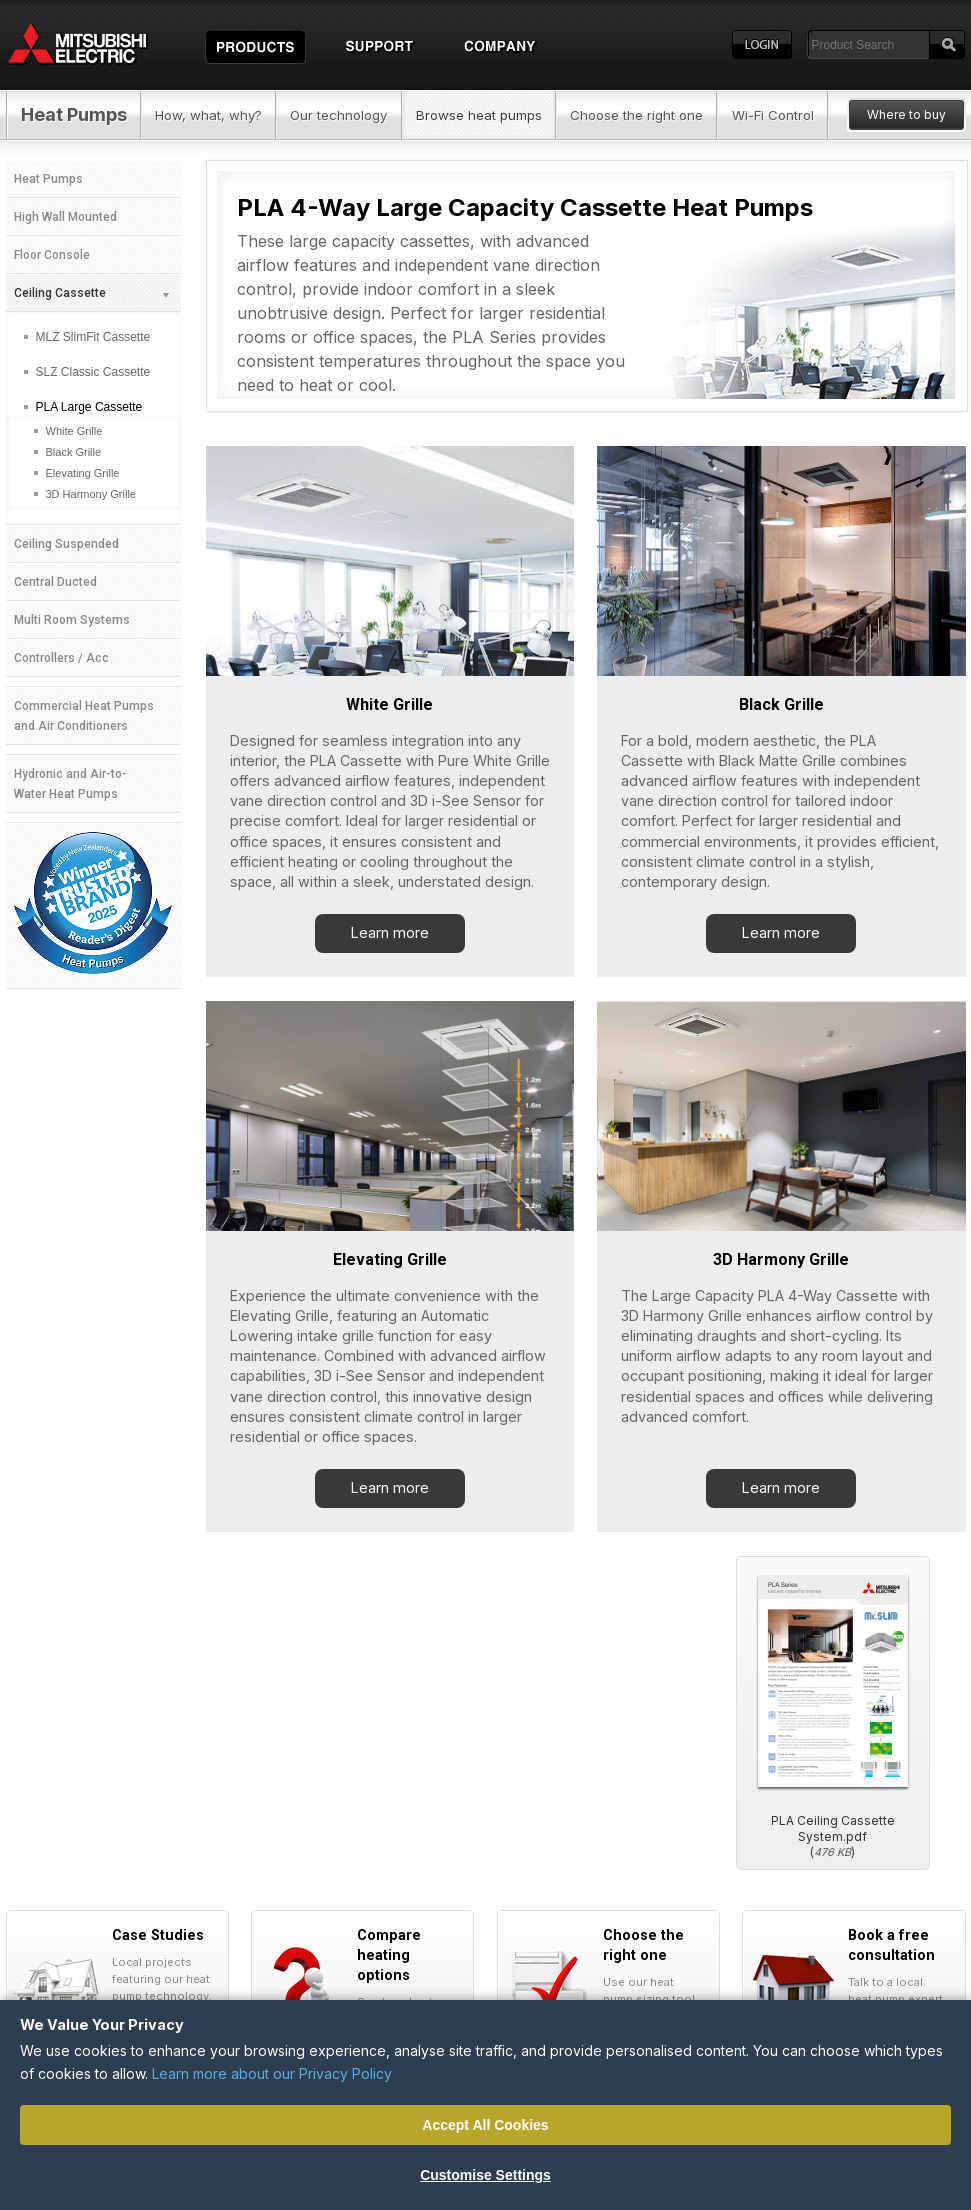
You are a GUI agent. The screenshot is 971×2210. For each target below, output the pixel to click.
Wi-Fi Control (773, 115)
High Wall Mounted (65, 217)
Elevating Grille (390, 1259)
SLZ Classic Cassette (93, 372)
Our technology (338, 115)
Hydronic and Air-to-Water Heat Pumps (70, 784)
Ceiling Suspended (66, 544)
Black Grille (781, 704)
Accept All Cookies (485, 2125)
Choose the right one (636, 115)
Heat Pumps (74, 114)
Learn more (390, 932)
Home (96, 45)
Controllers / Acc (61, 658)
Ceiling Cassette (92, 293)
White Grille (389, 704)
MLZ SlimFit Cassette (93, 337)
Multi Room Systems (72, 620)
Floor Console (52, 255)
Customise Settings (485, 2175)
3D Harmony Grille (781, 1259)
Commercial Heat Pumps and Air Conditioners (84, 716)
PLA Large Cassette (89, 407)
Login (762, 45)
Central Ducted (55, 582)
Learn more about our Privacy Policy (272, 2073)
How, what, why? (208, 115)
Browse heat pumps (479, 115)
